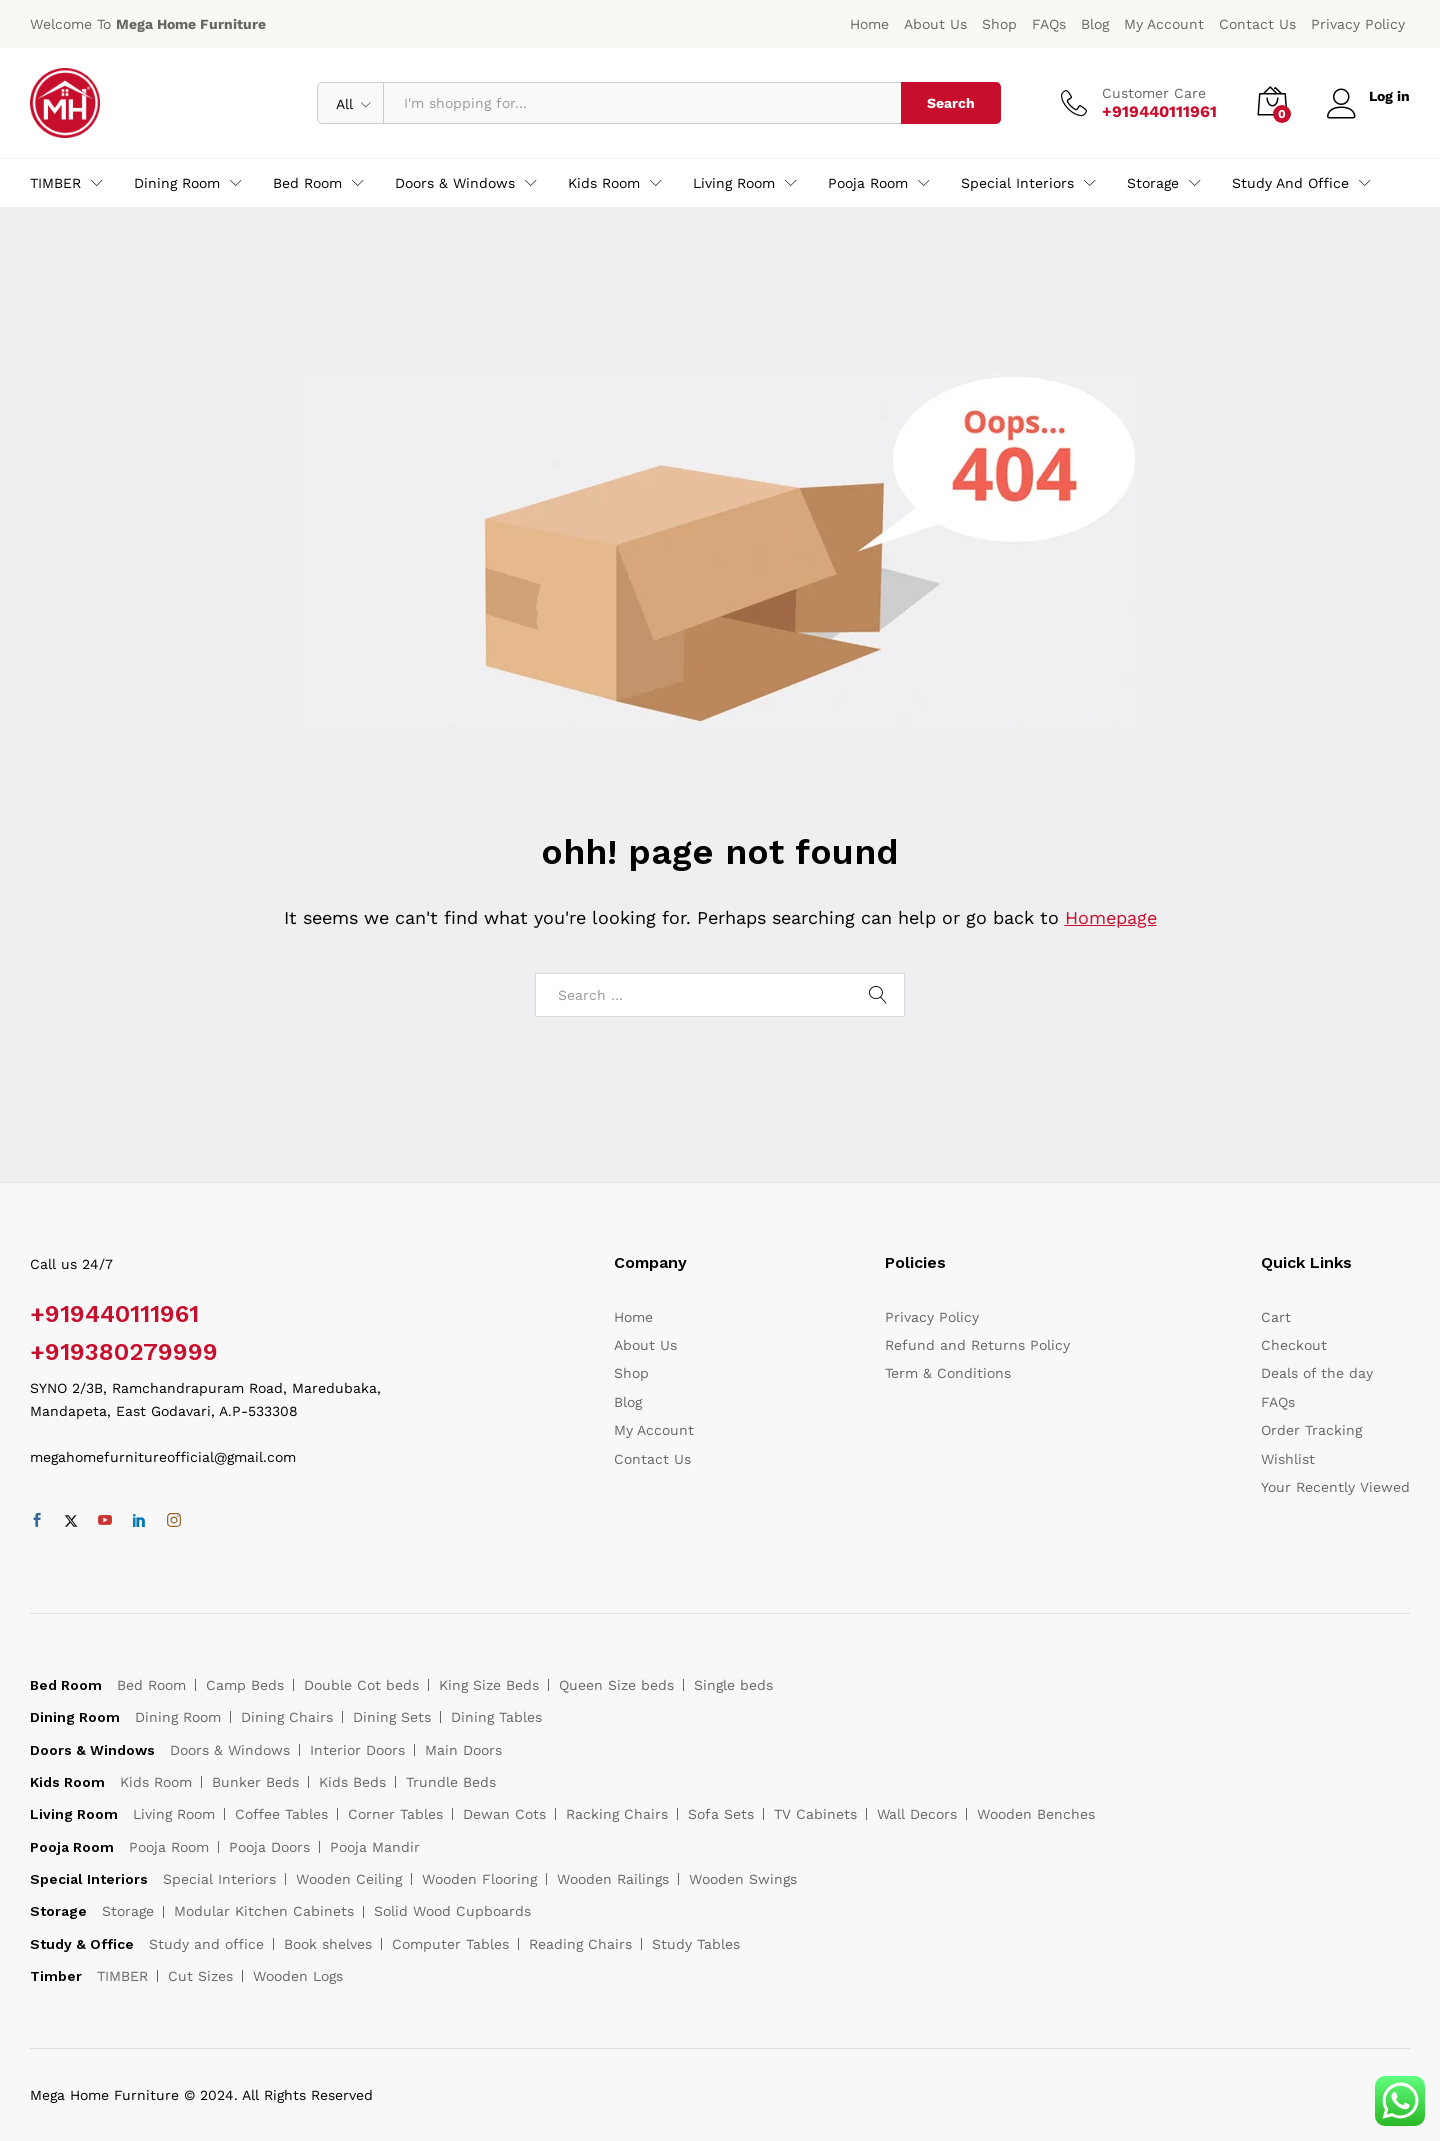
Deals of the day (1317, 1373)
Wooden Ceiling (349, 1879)
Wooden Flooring (479, 1879)
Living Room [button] (734, 183)
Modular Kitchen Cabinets (264, 1911)
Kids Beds (352, 1782)
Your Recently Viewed (1335, 1487)
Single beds (733, 1685)
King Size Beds (489, 1685)
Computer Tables (450, 1944)
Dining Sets (392, 1717)
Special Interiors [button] (1017, 183)
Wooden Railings (613, 1879)
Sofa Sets (721, 1814)
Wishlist (1288, 1459)
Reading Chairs (580, 1944)
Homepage (1111, 917)
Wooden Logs (298, 1976)
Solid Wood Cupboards (452, 1911)
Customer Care (1154, 93)
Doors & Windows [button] (455, 183)
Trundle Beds (451, 1782)
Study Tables (696, 1944)
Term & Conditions (948, 1373)
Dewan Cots (504, 1814)
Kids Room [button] (604, 183)
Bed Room (151, 1685)
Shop (999, 24)
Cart (1276, 1317)
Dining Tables (496, 1717)
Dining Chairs (287, 1717)
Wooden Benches (1036, 1814)
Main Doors (463, 1750)
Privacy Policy (1358, 24)
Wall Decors (917, 1814)
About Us (935, 24)
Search (951, 103)
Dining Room (178, 1717)
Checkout (1294, 1345)
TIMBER (122, 1976)
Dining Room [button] (177, 183)
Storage (128, 1911)
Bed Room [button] (307, 183)
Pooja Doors (269, 1847)
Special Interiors (219, 1879)
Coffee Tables (281, 1814)
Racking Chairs (617, 1814)
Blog (1095, 24)
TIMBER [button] (55, 183)
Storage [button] (1153, 183)
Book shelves (328, 1944)
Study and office (206, 1944)
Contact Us (1257, 24)
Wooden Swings (743, 1879)
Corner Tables (395, 1814)
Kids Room (156, 1782)
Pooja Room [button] (868, 183)
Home (869, 24)
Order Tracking (1311, 1430)
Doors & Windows (230, 1750)
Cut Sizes (200, 1976)
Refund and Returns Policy (977, 1345)
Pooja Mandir (375, 1847)
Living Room (174, 1814)
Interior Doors (357, 1750)
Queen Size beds (616, 1685)
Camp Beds (245, 1685)
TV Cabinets (815, 1814)
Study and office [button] (1290, 183)
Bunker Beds (255, 1782)
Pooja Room (169, 1847)
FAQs (1049, 24)
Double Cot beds (361, 1685)
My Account (1164, 24)
